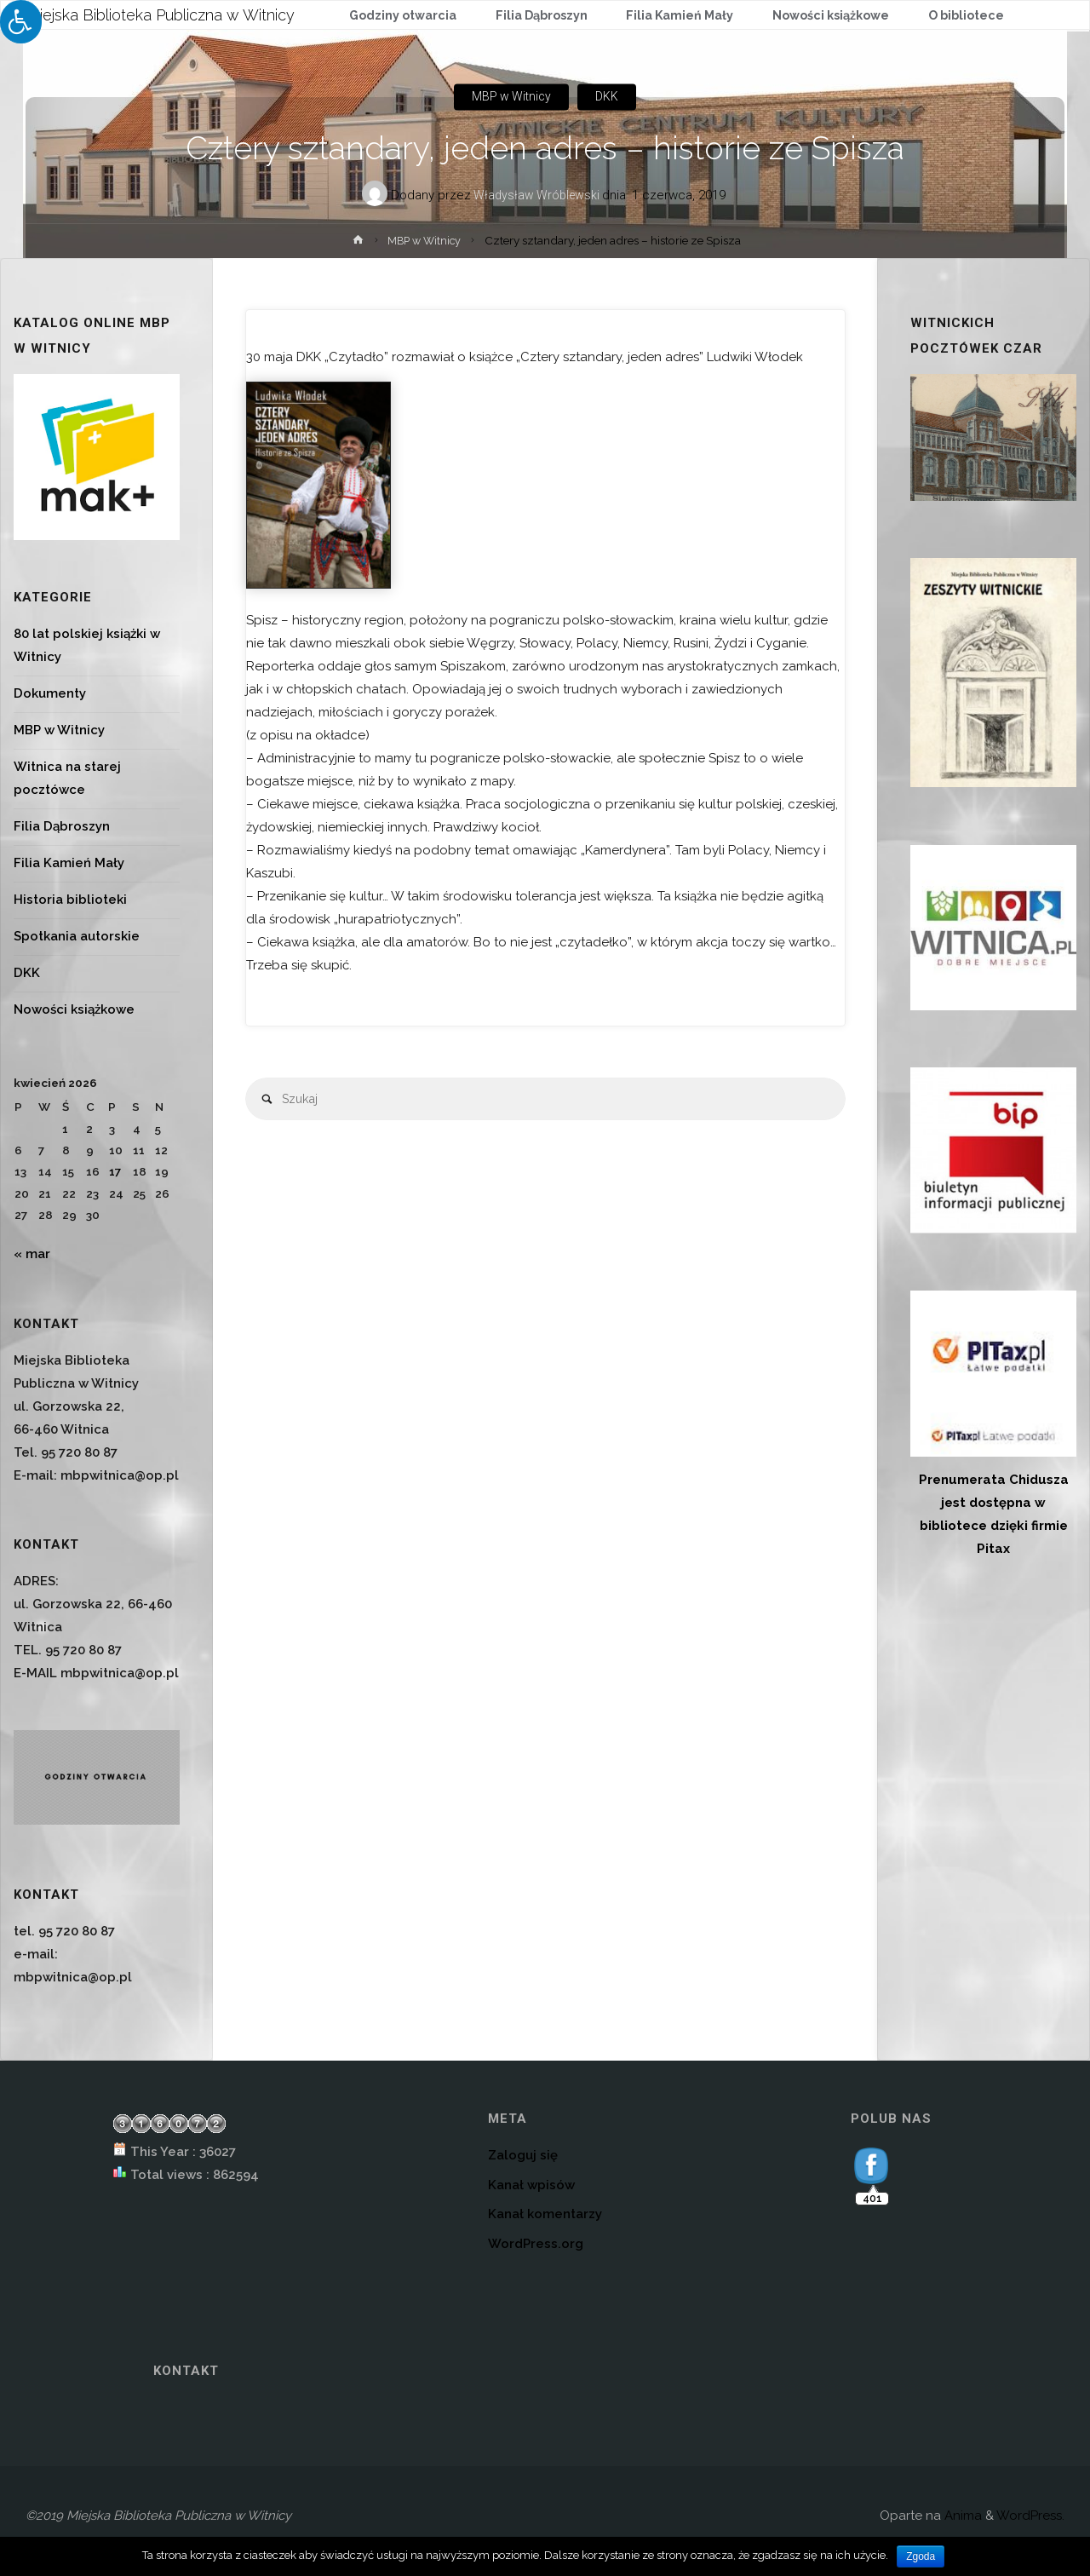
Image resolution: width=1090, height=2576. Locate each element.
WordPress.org (535, 2243)
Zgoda (920, 2556)
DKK (610, 97)
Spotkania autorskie (77, 936)
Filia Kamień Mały (69, 863)
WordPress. (1030, 2515)
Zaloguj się (523, 2155)
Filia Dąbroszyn (62, 826)
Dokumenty (50, 693)
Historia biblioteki (70, 899)
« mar (32, 1254)
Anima (961, 2515)
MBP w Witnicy (509, 97)
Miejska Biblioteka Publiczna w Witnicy (160, 14)
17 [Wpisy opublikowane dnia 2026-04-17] (115, 1171)
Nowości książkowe (74, 1009)
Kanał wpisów (531, 2185)
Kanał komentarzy (545, 2214)
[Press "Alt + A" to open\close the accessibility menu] (21, 21)
